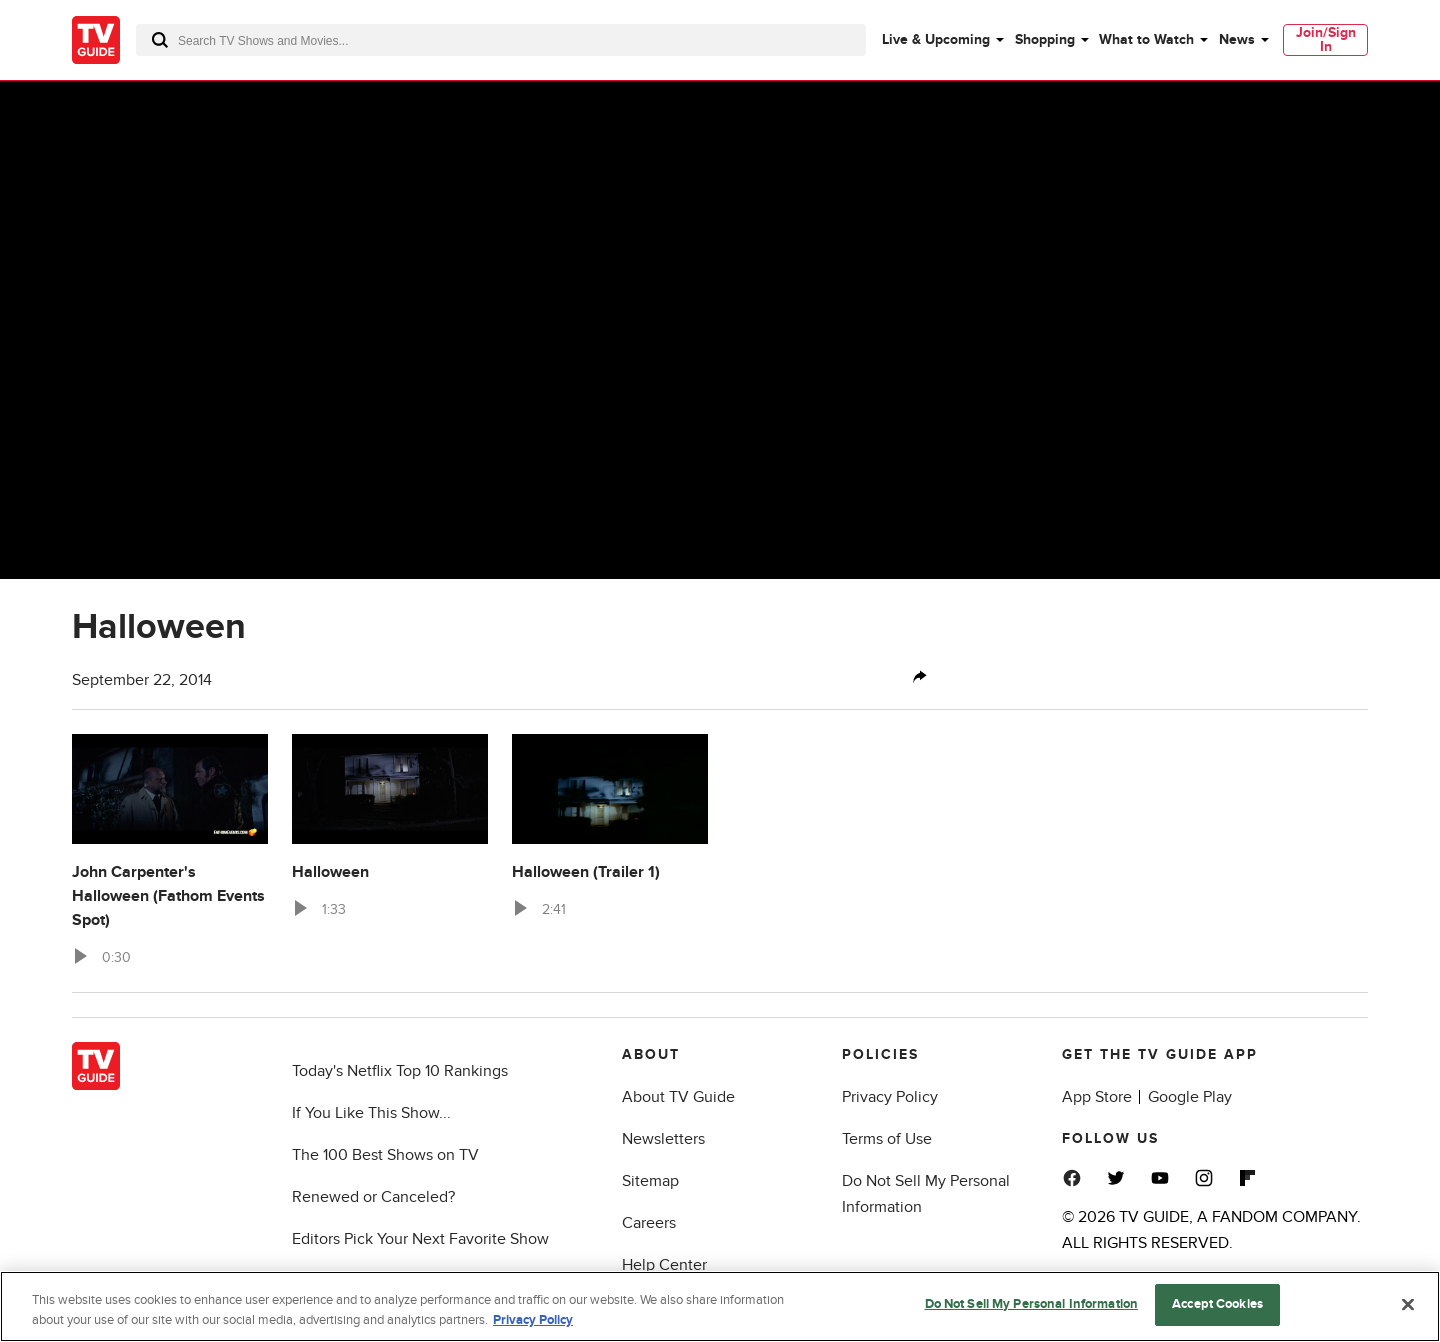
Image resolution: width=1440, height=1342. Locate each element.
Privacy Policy (890, 1097)
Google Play (1190, 1097)
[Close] (1408, 1304)
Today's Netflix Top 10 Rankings (400, 1071)
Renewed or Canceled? (373, 1197)
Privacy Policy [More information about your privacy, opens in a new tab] (533, 1320)
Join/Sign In (1326, 39)
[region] (720, 1306)
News (1237, 39)
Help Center (664, 1265)
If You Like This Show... (371, 1113)
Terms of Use (887, 1139)
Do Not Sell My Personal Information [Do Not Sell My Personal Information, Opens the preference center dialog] (1032, 1304)
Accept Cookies (1217, 1304)
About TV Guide (678, 1097)
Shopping (1045, 39)
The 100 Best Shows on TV (385, 1155)
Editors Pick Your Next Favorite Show (420, 1239)
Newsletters (663, 1139)
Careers (649, 1223)
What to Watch (1146, 39)
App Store (1097, 1097)
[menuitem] (942, 40)
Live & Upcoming (936, 39)
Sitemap (650, 1181)
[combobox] (501, 40)
